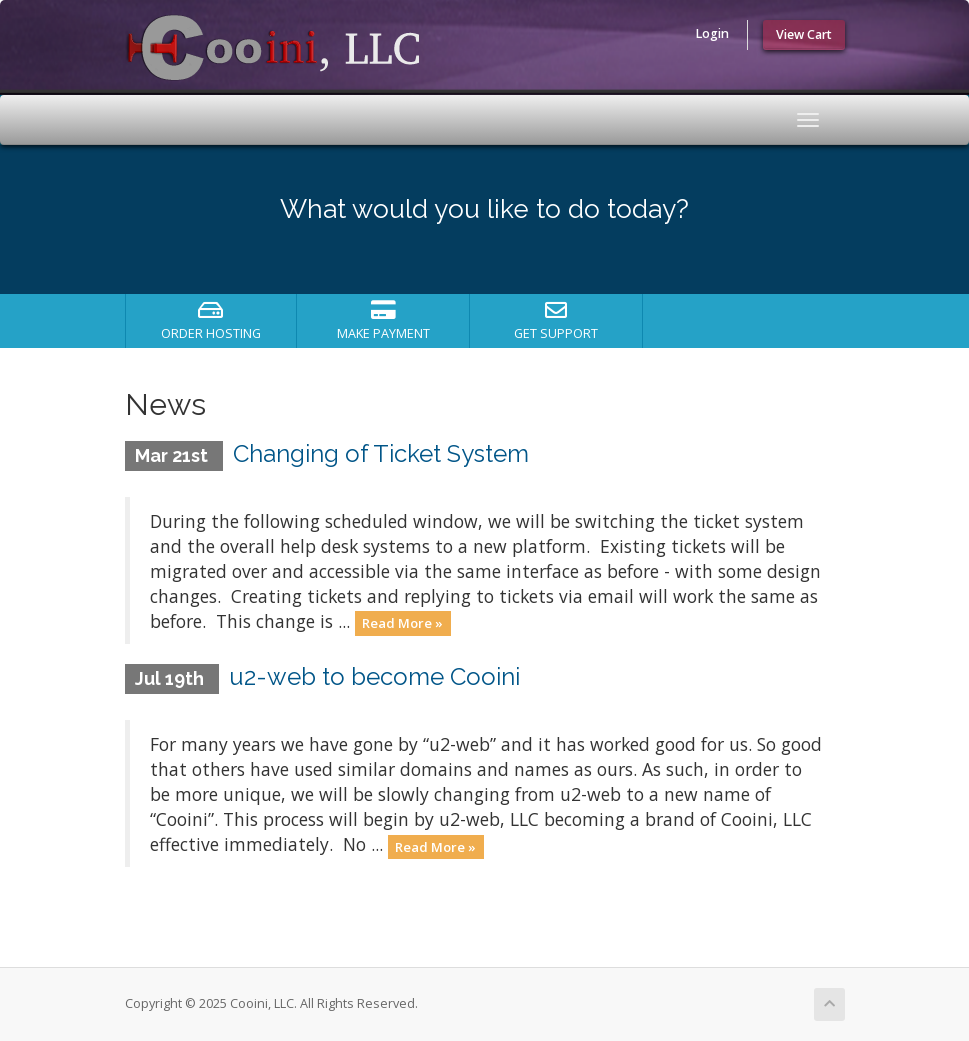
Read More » (402, 623)
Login (712, 33)
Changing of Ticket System (381, 453)
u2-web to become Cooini (374, 676)
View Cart (804, 34)
